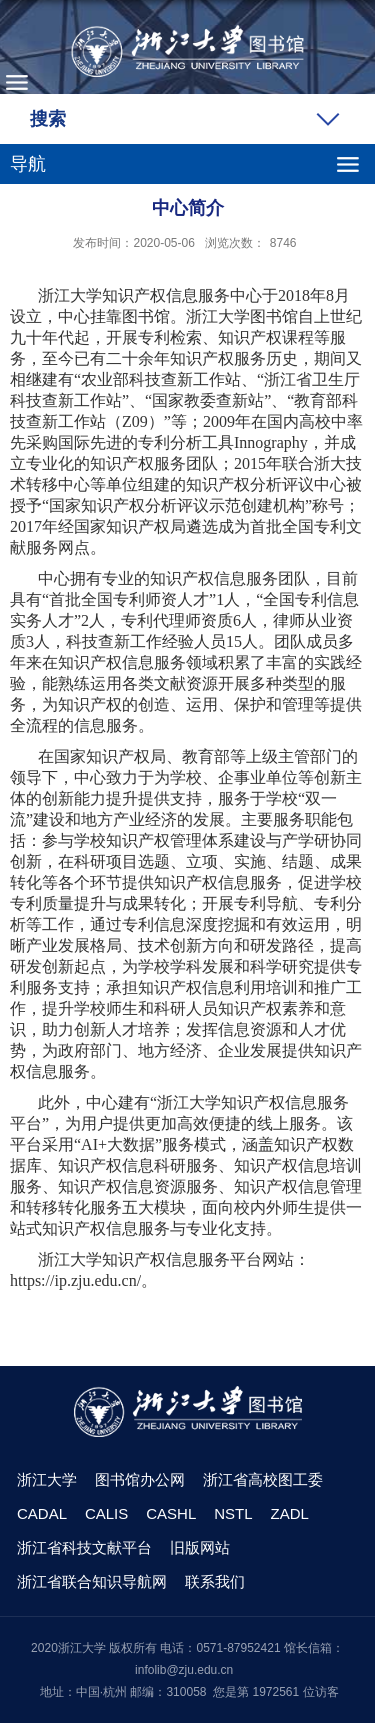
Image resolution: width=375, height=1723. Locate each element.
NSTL (233, 1513)
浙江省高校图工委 (263, 1479)
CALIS (106, 1513)
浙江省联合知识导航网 (92, 1581)
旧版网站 (200, 1547)
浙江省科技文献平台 (84, 1547)
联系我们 (215, 1581)
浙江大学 (47, 1479)
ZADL (289, 1513)
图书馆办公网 (140, 1479)
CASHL (171, 1513)
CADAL (42, 1513)
